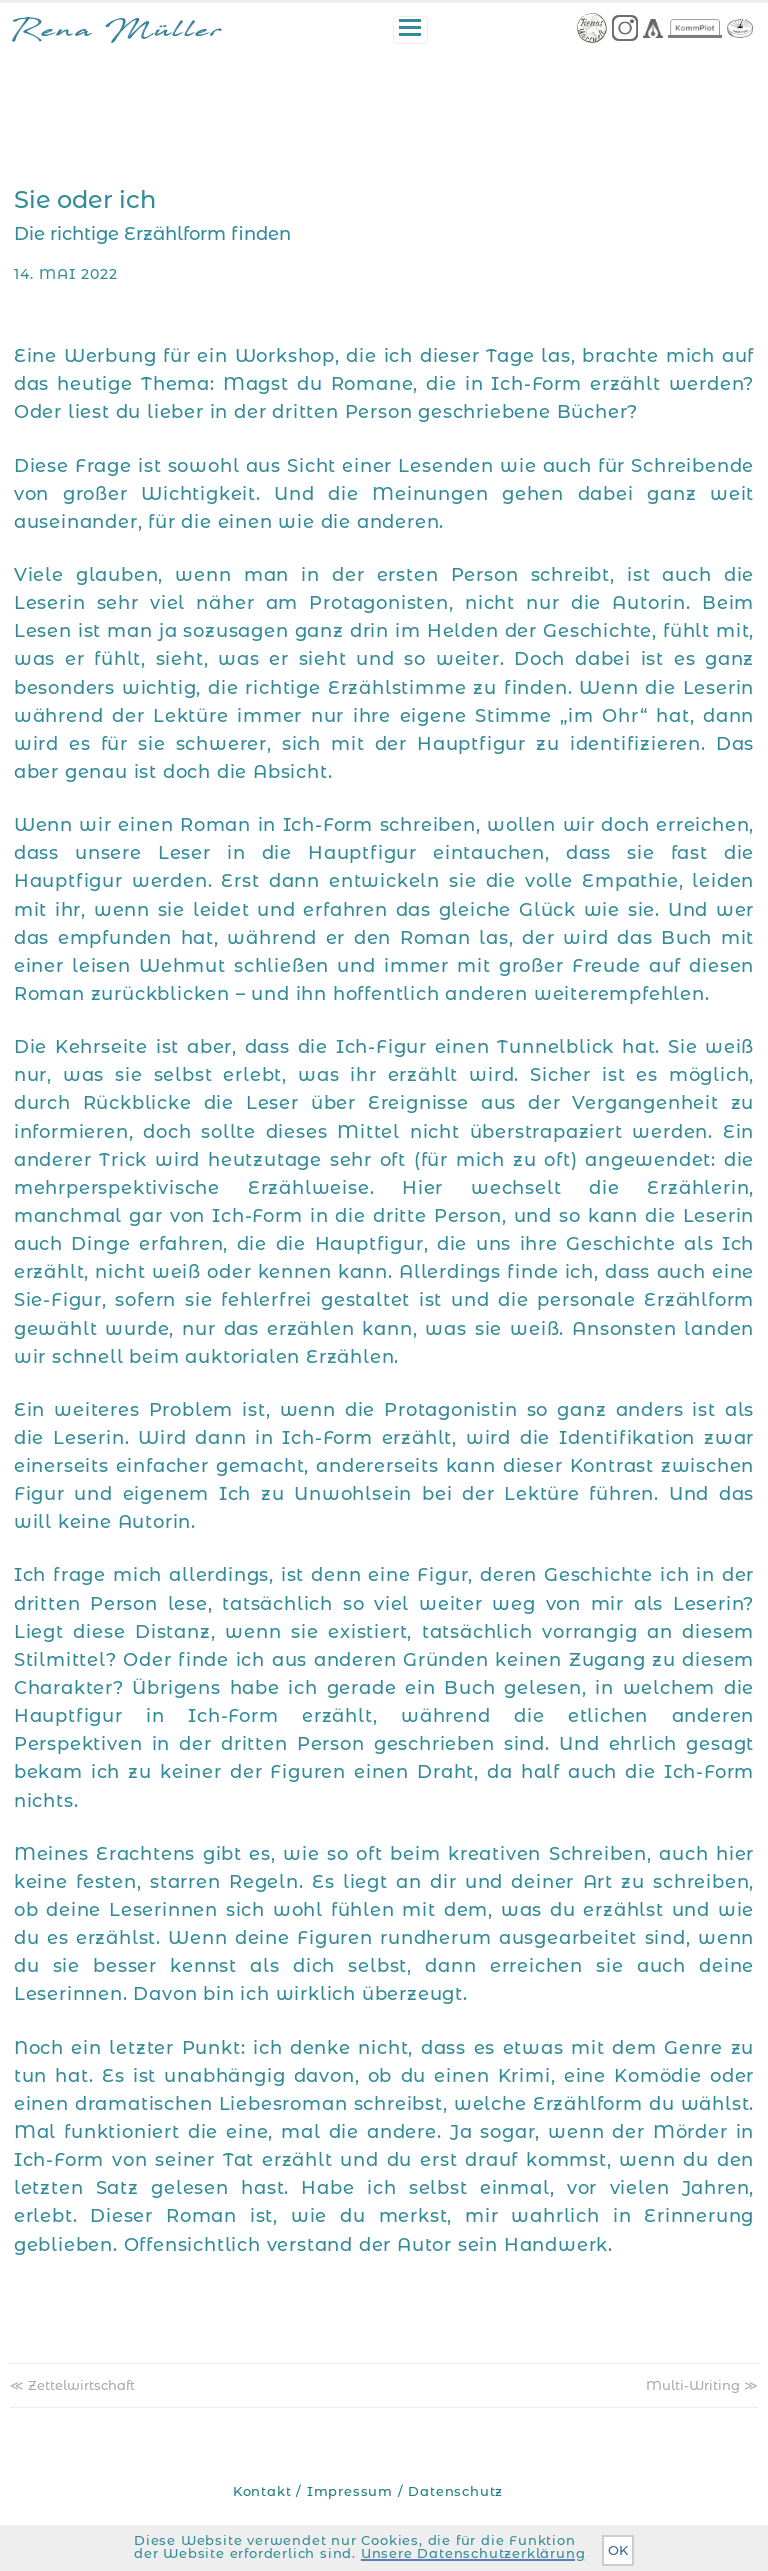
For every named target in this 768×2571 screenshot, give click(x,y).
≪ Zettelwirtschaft (72, 2385)
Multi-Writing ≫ (702, 2385)
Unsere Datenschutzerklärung (473, 2553)
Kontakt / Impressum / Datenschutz (368, 2491)
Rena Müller (116, 33)
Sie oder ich (85, 199)
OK (618, 2550)
